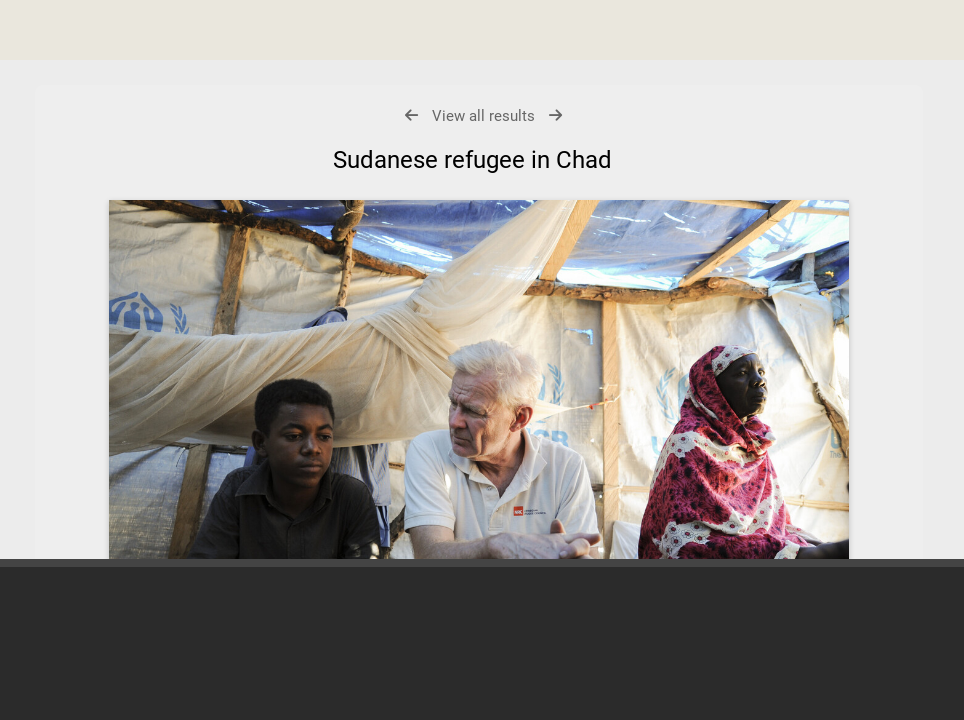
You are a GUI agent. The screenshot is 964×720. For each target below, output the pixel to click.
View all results (483, 116)
